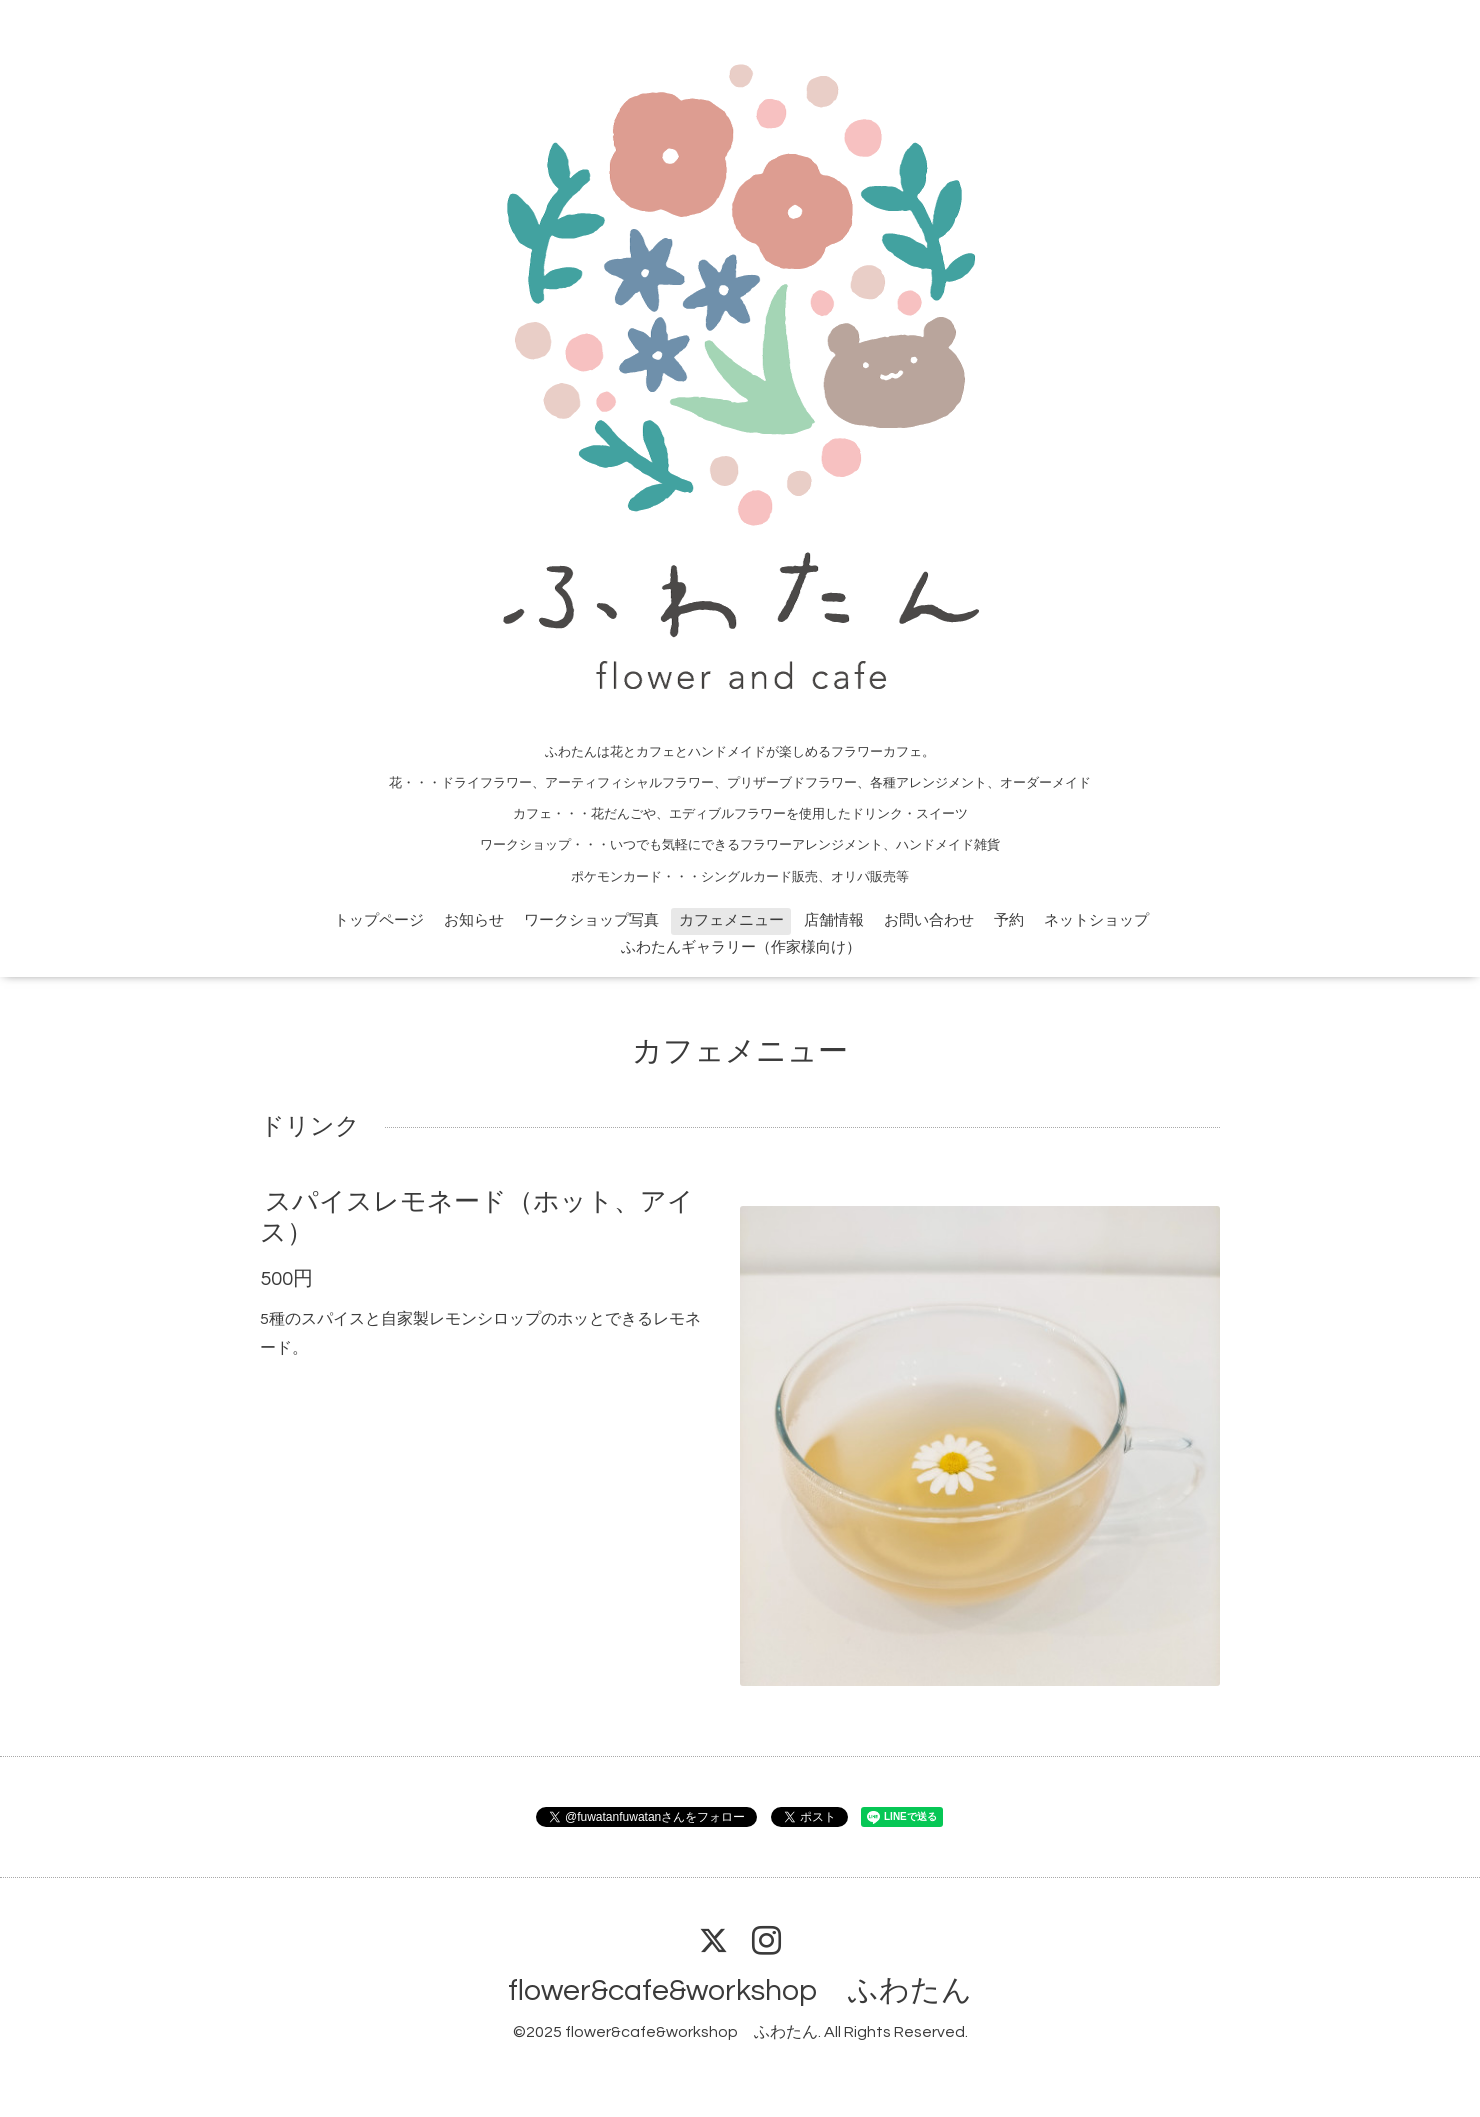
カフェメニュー (731, 920)
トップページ (379, 920)
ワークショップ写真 (591, 920)
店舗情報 (834, 920)
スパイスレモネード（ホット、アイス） (477, 1216)
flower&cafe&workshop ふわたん (740, 1990)
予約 (1009, 920)
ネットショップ (1096, 920)
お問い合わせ (929, 920)
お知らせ (474, 920)
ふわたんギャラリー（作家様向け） (741, 947)
